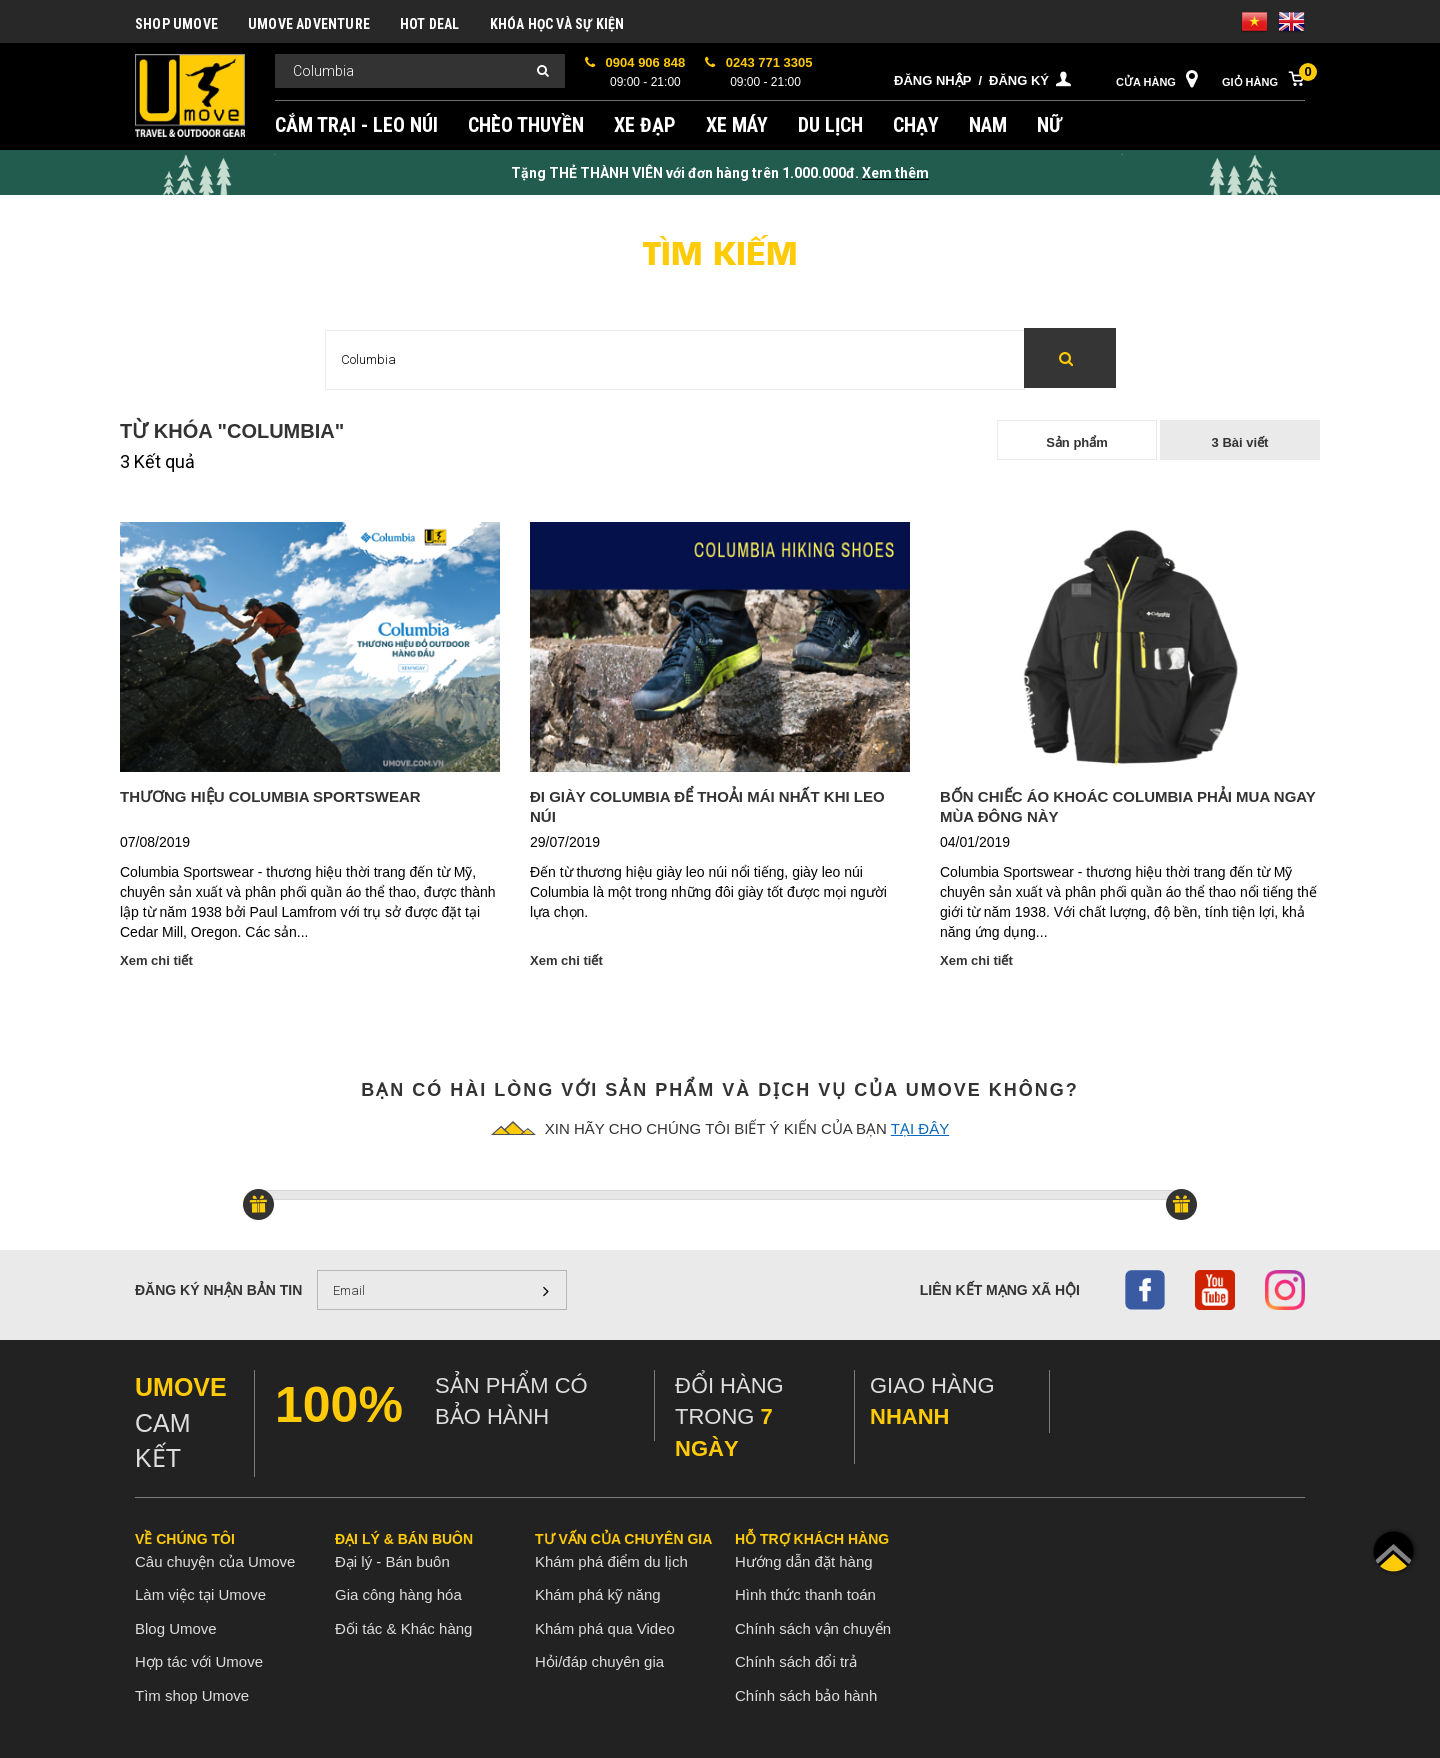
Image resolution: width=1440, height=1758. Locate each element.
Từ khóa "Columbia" (232, 431)
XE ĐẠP (645, 125)
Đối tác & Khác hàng (403, 1628)
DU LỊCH (830, 125)
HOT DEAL (430, 24)
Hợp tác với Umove (199, 1661)
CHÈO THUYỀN (526, 125)
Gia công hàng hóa (398, 1594)
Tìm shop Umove (192, 1695)
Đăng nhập (932, 80)
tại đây (920, 1128)
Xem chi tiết (156, 960)
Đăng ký (1019, 80)
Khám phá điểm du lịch (611, 1561)
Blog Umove (176, 1628)
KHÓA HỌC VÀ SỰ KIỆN (557, 24)
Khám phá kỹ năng (598, 1594)
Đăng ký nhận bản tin (218, 1290)
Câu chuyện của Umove (215, 1561)
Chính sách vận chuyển (813, 1628)
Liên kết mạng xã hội (1000, 1290)
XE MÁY (737, 125)
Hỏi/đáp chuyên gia (599, 1661)
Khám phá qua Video (605, 1628)
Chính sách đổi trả (796, 1661)
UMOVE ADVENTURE (309, 24)
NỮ (1049, 125)
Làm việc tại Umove (200, 1594)
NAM (988, 125)
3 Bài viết (1240, 442)
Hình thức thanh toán (805, 1594)
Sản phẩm (1077, 442)
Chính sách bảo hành (806, 1695)
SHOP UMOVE (176, 24)
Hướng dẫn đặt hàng (804, 1561)
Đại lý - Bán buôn (392, 1561)
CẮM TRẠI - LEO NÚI (356, 125)
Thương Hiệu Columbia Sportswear (270, 796)
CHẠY (916, 125)
